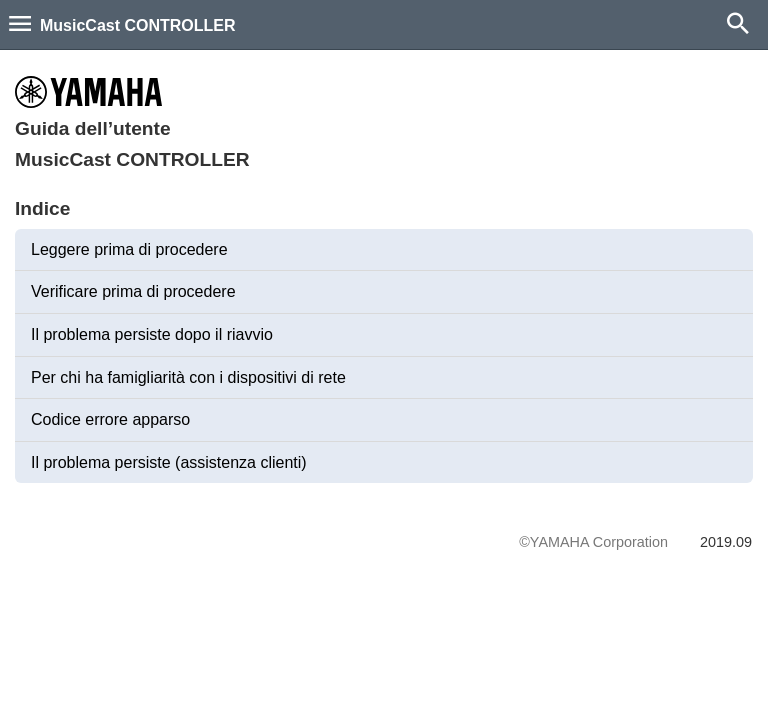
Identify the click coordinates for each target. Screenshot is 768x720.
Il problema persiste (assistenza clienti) (169, 462)
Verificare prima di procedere (133, 291)
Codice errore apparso (110, 419)
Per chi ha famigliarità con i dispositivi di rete (188, 377)
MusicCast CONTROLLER (138, 25)
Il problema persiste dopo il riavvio (152, 334)
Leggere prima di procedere (129, 249)
